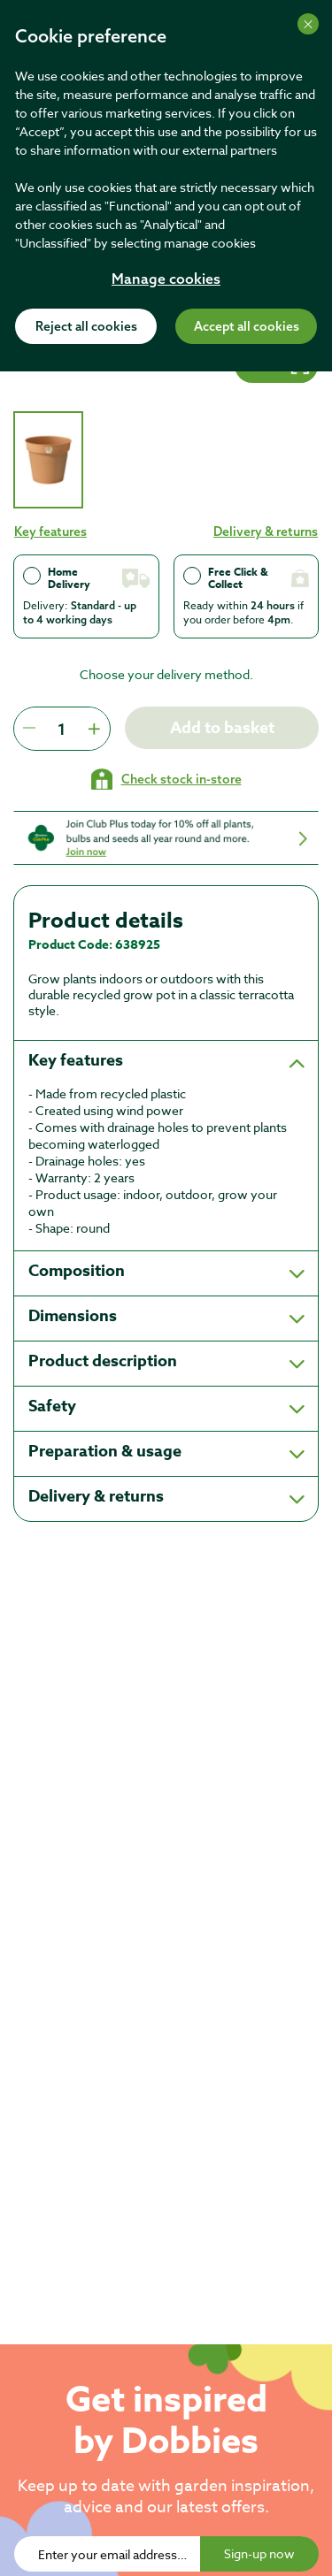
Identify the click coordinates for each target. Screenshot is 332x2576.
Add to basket (222, 727)
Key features (50, 531)
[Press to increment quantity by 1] (94, 728)
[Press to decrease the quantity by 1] (29, 728)
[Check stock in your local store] (166, 779)
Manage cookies (166, 280)
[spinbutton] (61, 728)
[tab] (48, 459)
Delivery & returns (265, 531)
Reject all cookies (86, 327)
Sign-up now (259, 2553)
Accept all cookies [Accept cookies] (246, 327)
